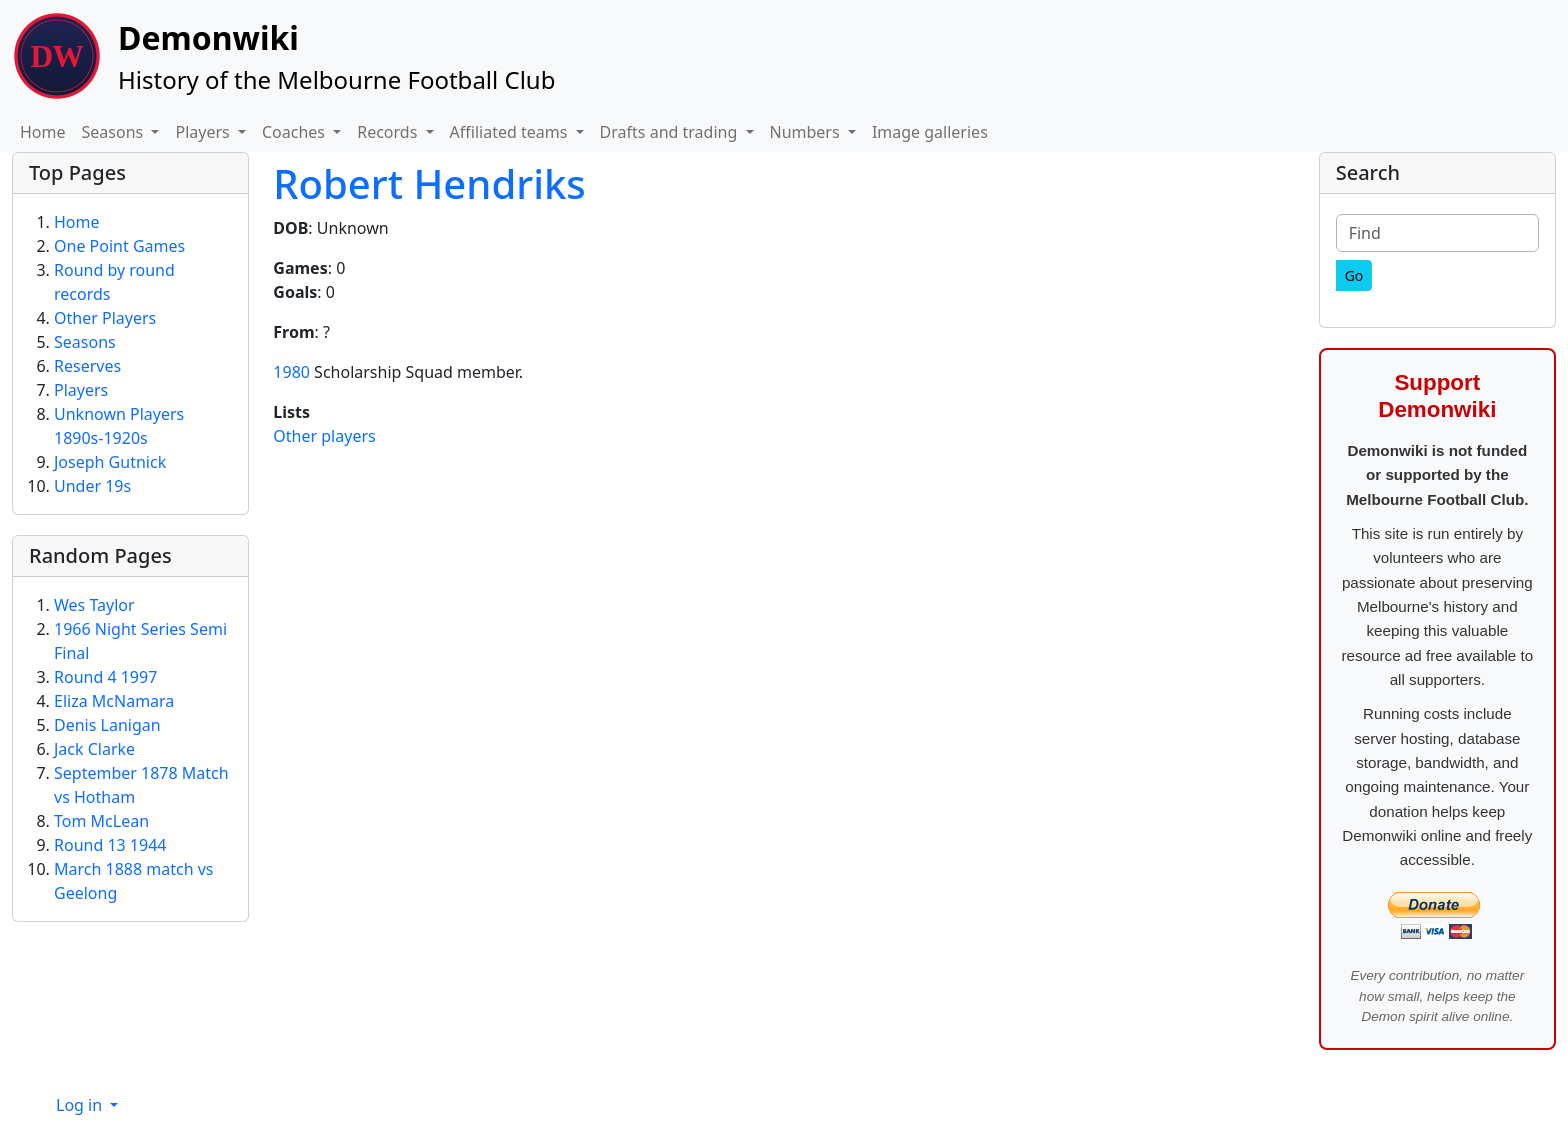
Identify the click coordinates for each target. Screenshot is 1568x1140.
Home (43, 132)
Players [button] (204, 132)
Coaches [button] (295, 132)
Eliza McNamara (114, 701)
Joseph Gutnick (110, 462)
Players (81, 390)
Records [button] (389, 132)
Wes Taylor (94, 605)
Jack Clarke (94, 749)
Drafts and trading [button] (671, 132)
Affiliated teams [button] (511, 132)
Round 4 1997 (105, 677)
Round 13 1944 (110, 845)
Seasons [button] (115, 132)
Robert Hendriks (429, 183)
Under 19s (92, 486)
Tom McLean (101, 821)
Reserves (87, 366)
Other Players (105, 318)
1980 (291, 372)
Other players (324, 436)
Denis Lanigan (107, 725)
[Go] (1354, 275)
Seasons (85, 342)
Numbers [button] (807, 132)
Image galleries (930, 132)
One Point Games (119, 246)
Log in (81, 1105)
